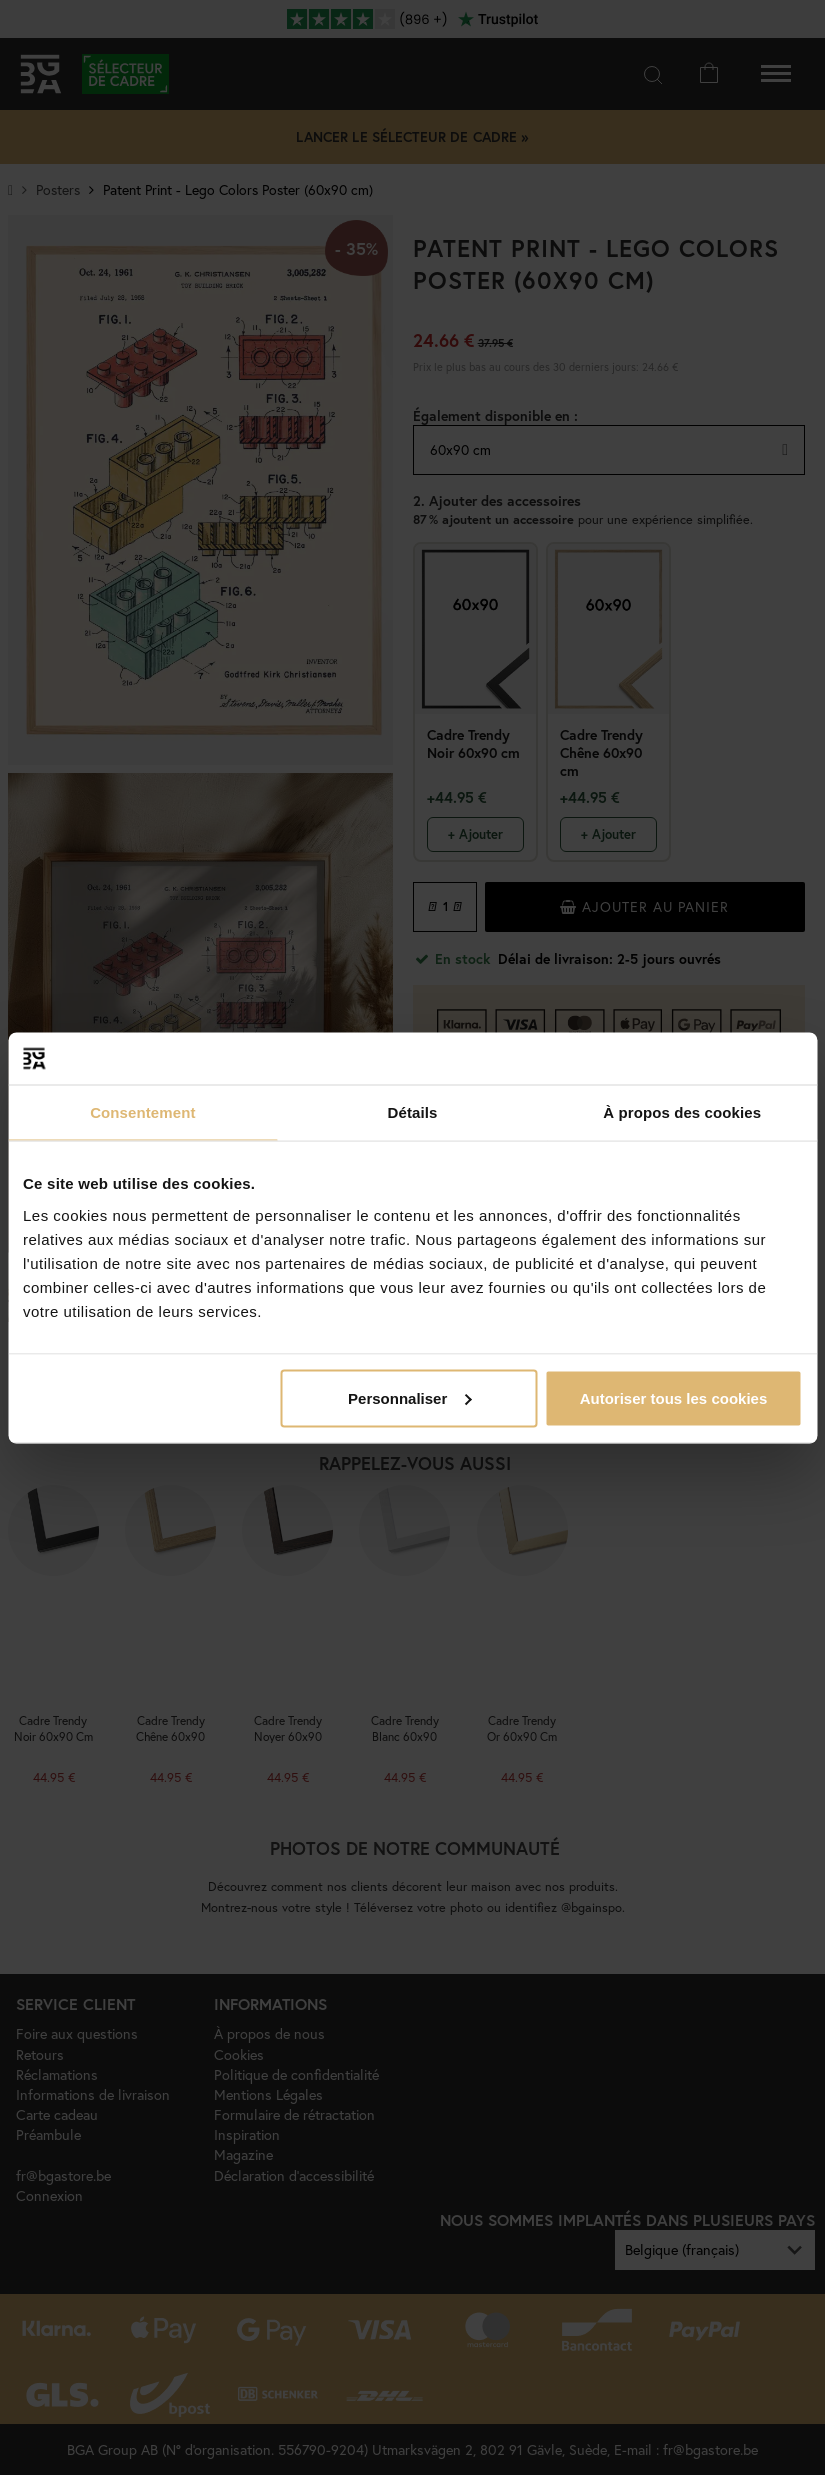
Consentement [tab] (142, 1112)
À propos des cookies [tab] (682, 1112)
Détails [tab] (413, 1112)
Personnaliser (409, 1397)
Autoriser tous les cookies (674, 1397)
